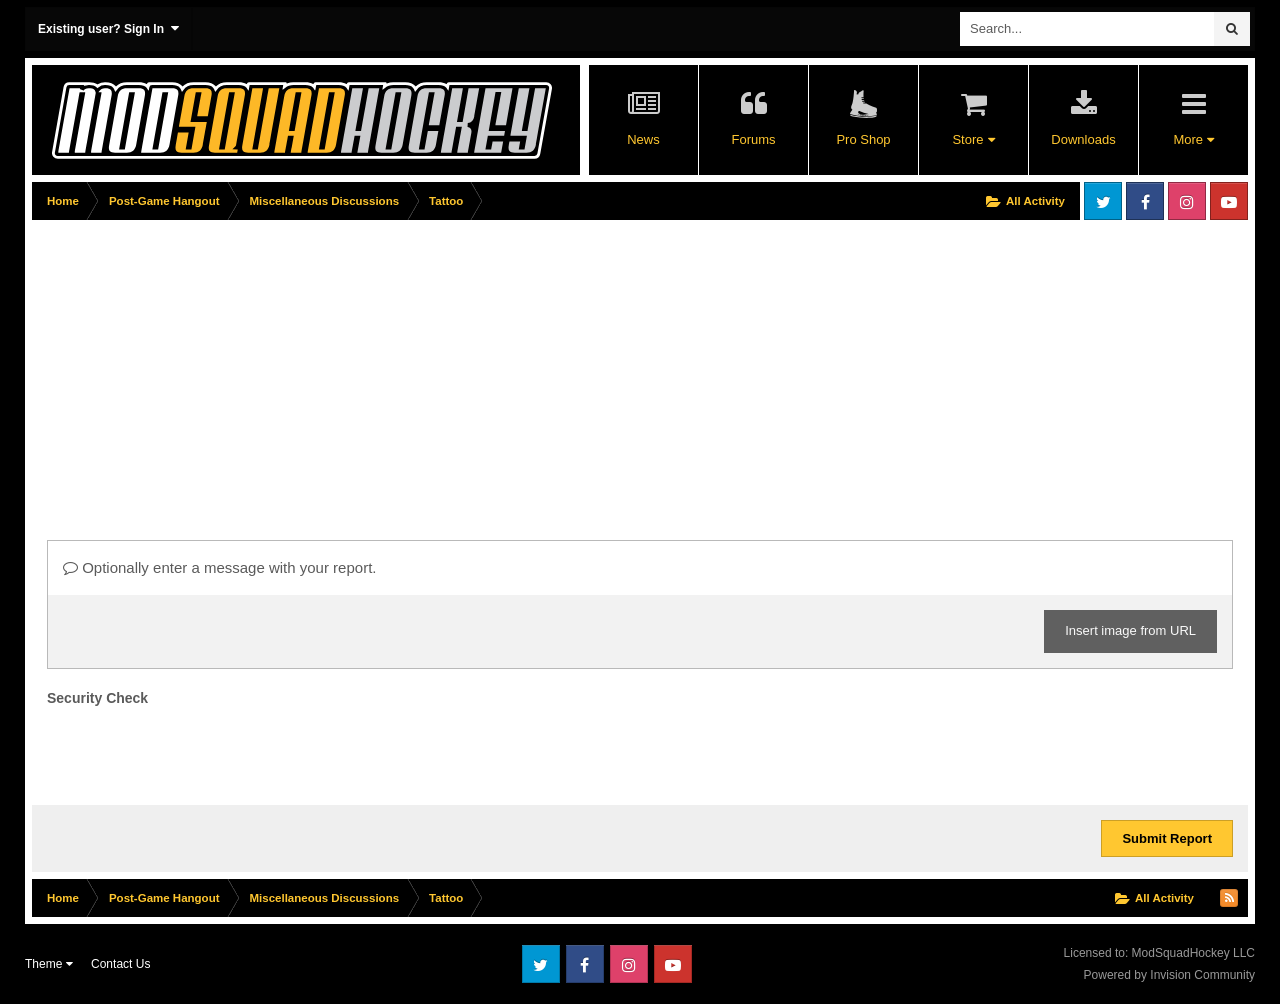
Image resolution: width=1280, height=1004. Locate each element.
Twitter (1103, 201)
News (643, 139)
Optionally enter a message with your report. (219, 567)
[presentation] (199, 751)
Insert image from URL (1130, 630)
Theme (49, 964)
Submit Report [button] (1167, 838)
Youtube (1229, 201)
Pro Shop (863, 139)
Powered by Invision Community (1169, 975)
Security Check (97, 698)
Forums (753, 139)
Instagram (1187, 201)
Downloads (1083, 139)
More (1193, 139)
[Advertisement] (396, 367)
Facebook (1145, 201)
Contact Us (120, 964)
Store (973, 139)
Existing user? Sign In (108, 28)
